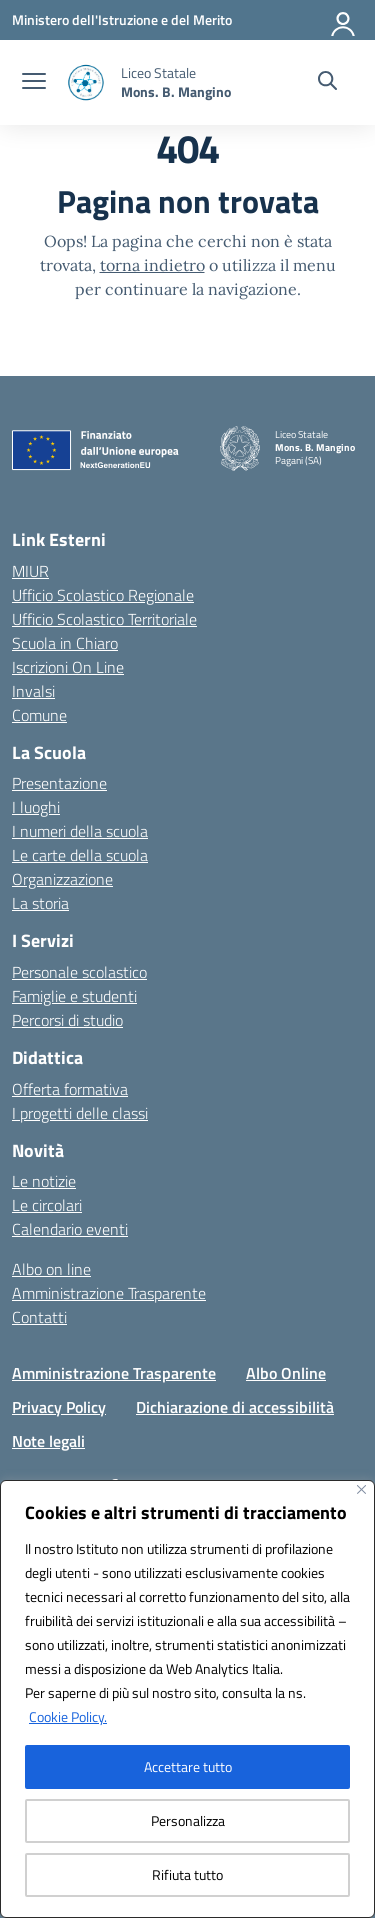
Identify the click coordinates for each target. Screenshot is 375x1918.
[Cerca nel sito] (327, 83)
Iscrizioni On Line (68, 667)
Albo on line (51, 1269)
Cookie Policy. (68, 1716)
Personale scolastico (79, 972)
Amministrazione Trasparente (109, 1293)
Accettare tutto (188, 1766)
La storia (40, 903)
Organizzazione (62, 879)
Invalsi (33, 691)
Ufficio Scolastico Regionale (103, 595)
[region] (187, 1699)
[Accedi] (344, 20)
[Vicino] (361, 1489)
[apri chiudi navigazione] (34, 83)
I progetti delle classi (80, 1113)
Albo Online (286, 1373)
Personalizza (188, 1820)
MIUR (30, 571)
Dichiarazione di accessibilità (235, 1407)
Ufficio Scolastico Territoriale (104, 619)
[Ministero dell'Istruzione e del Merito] (122, 19)
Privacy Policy (59, 1407)
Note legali (48, 1441)
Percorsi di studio (67, 1020)
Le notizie (44, 1181)
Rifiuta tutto (187, 1874)
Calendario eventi (70, 1229)
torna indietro (152, 265)
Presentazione (59, 783)
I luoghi (36, 807)
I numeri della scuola (80, 831)
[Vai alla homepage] (176, 82)
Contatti (39, 1317)
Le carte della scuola (80, 855)
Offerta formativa (70, 1089)
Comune (39, 715)
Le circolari (47, 1205)
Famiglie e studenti (74, 996)
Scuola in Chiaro (65, 643)
